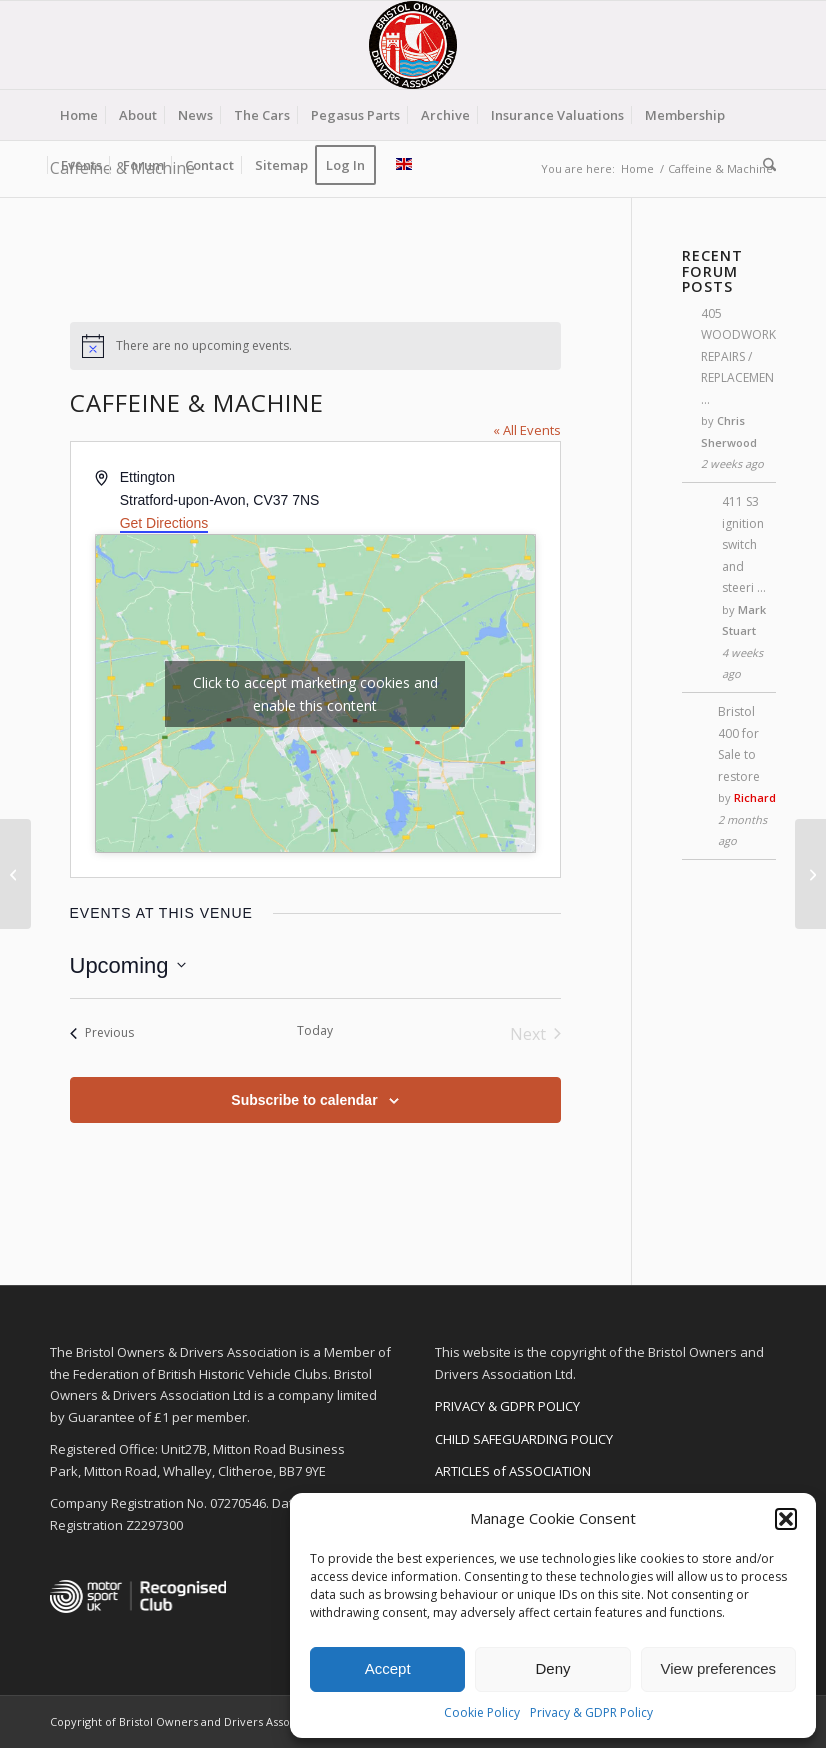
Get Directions (164, 523)
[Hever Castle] (810, 874)
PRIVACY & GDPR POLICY (507, 1406)
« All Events (527, 430)
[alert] (316, 346)
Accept (388, 1668)
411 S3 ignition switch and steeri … (744, 544)
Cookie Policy (482, 1712)
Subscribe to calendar (304, 1100)
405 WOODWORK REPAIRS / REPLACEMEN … (738, 356)
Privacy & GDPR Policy (591, 1712)
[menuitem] (79, 115)
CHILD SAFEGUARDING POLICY (524, 1439)
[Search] (764, 165)
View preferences (719, 1668)
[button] (786, 1519)
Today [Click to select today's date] (315, 1031)
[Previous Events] (102, 1034)
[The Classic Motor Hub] (15, 874)
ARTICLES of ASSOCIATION (513, 1471)
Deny (552, 1668)
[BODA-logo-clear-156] (413, 45)
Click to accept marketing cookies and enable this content (315, 694)
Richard (755, 797)
